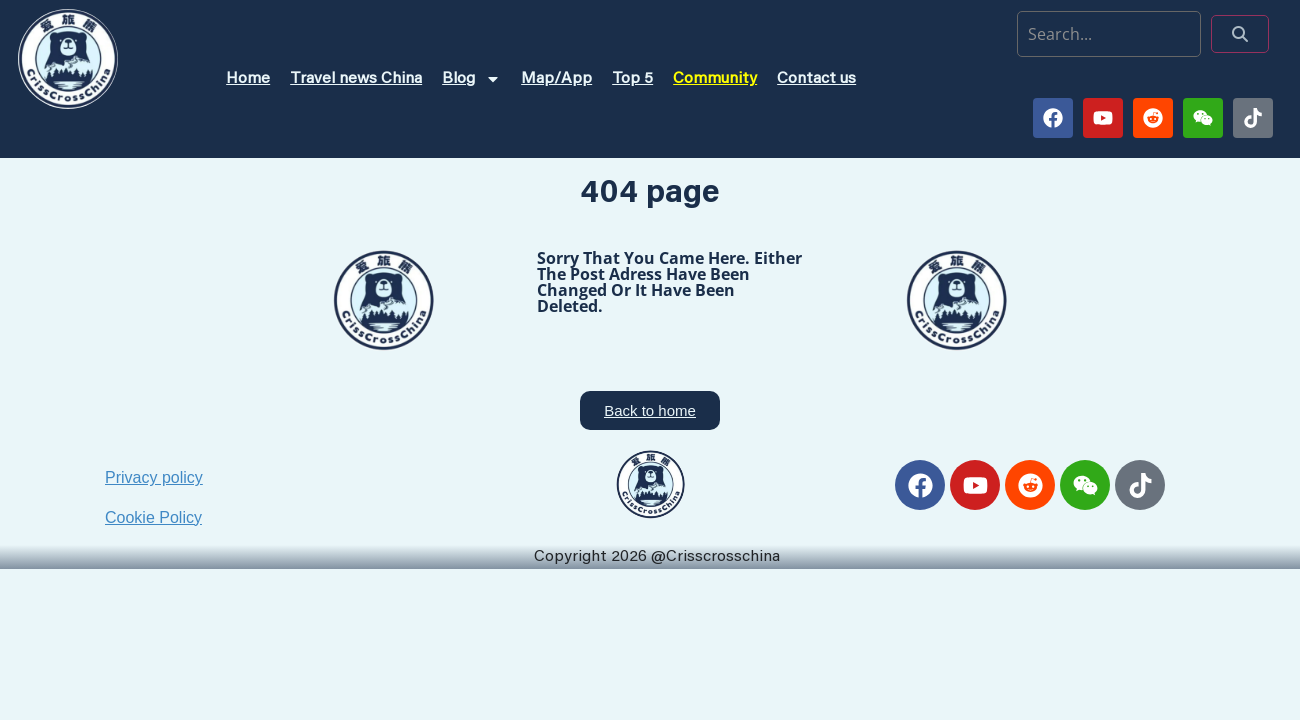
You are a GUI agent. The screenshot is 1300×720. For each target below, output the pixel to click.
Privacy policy (154, 477)
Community (715, 79)
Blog (471, 79)
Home (248, 79)
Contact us (816, 79)
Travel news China (356, 79)
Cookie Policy (153, 517)
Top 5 (632, 79)
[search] (1109, 34)
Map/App (556, 79)
